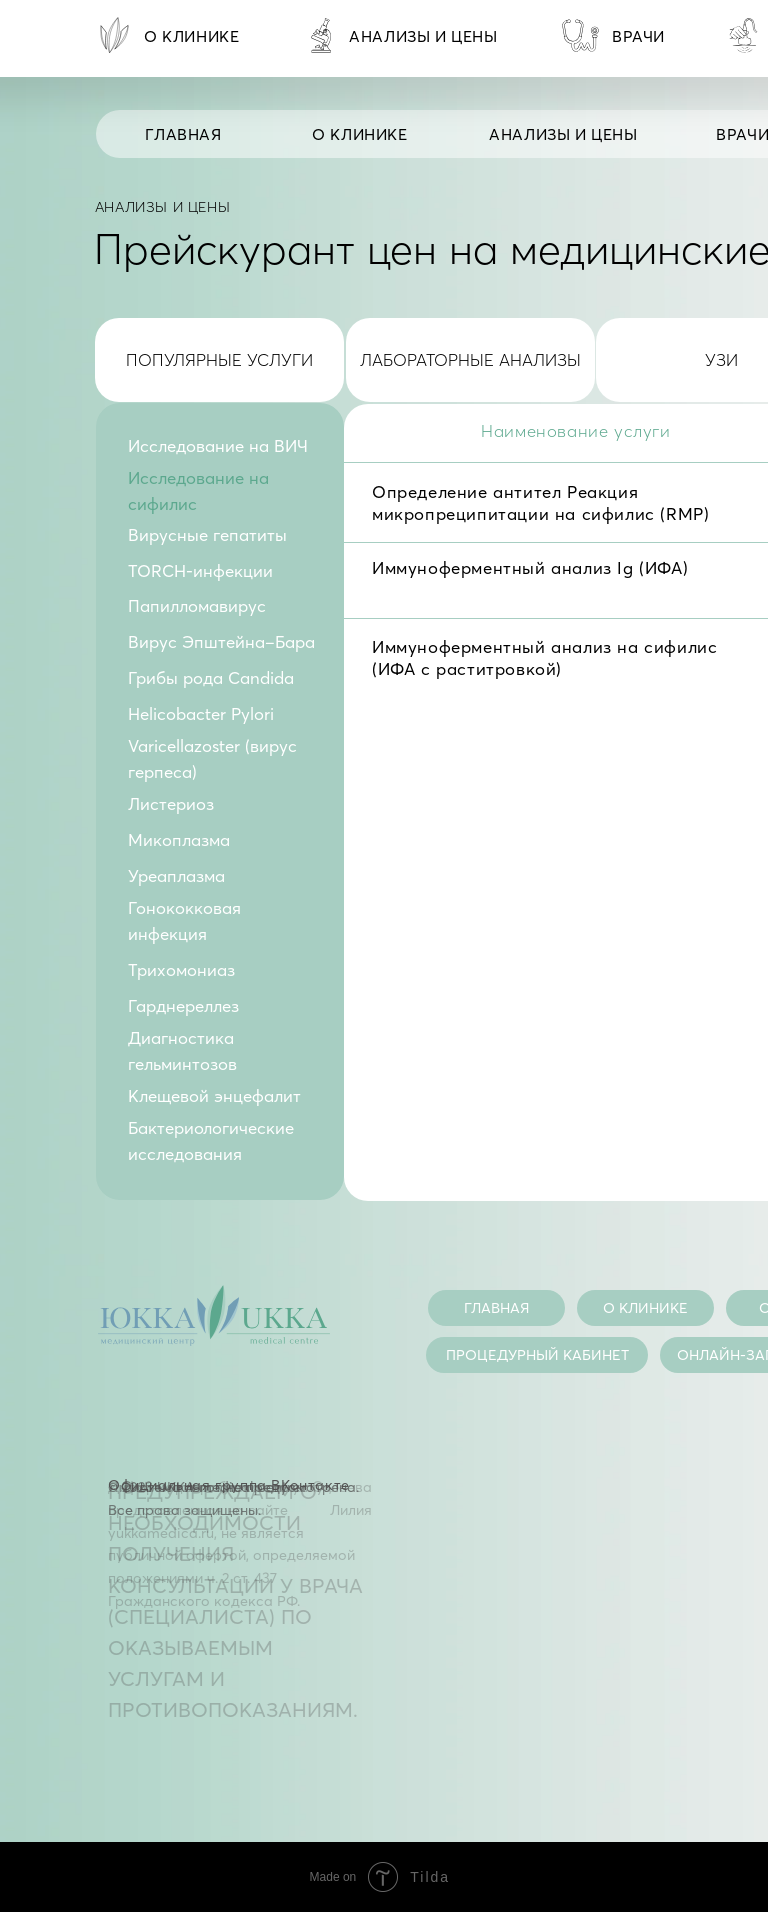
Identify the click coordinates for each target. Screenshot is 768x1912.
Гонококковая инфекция (184, 921)
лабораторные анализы (470, 360)
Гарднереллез (183, 1006)
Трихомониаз (181, 970)
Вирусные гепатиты (207, 535)
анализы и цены (563, 134)
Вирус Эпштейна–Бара (221, 642)
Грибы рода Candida (211, 678)
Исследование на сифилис (198, 491)
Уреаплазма (176, 876)
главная (496, 1308)
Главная (183, 134)
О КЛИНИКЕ (359, 134)
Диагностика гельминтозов (182, 1051)
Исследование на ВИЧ (218, 446)
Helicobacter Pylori (201, 714)
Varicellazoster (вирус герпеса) (212, 759)
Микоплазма (179, 840)
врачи (638, 36)
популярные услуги (219, 360)
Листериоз (171, 804)
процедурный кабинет (537, 1355)
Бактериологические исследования (211, 1141)
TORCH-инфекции (200, 571)
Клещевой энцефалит (214, 1096)
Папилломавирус (197, 606)
